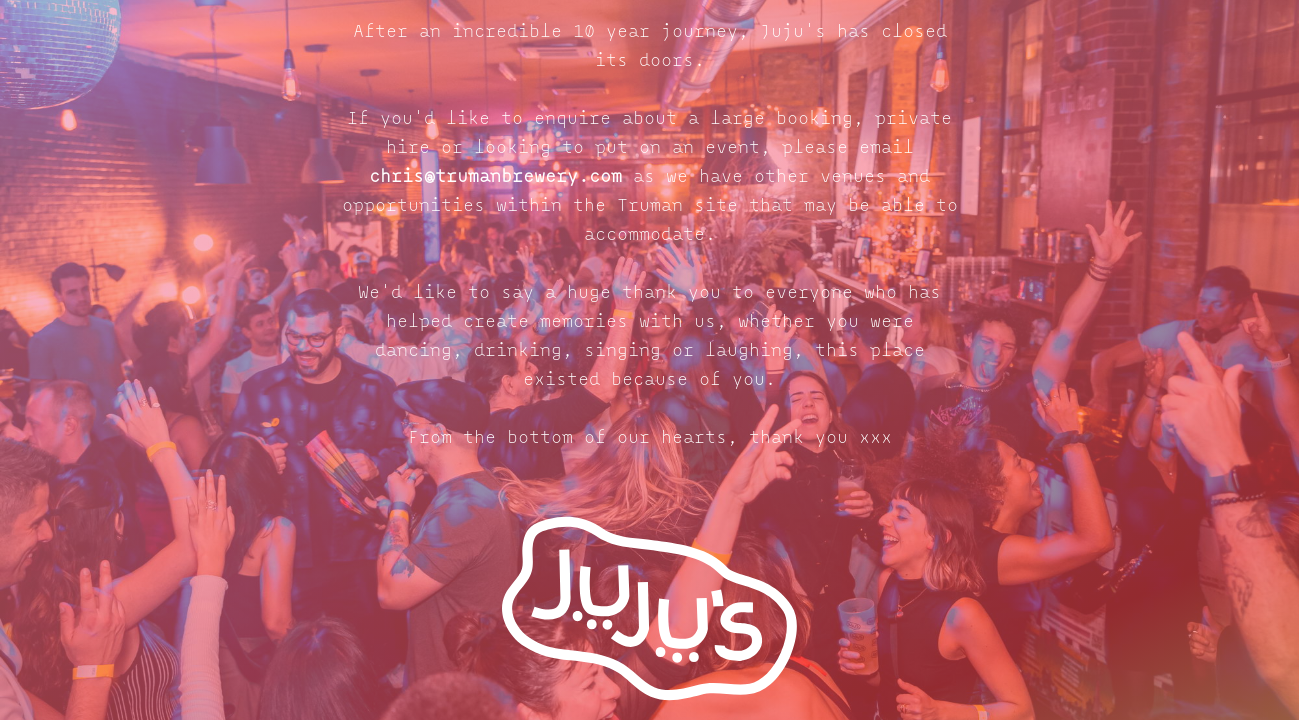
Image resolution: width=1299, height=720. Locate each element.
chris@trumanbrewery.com (495, 177)
